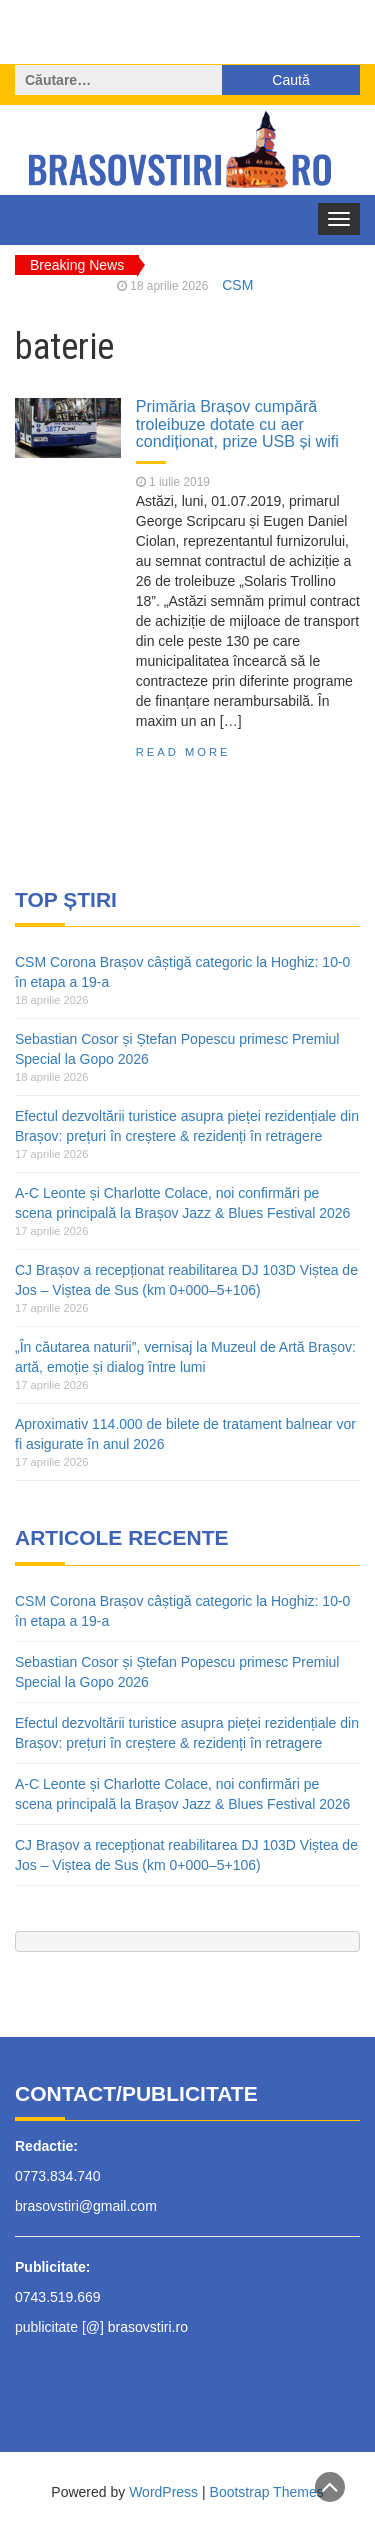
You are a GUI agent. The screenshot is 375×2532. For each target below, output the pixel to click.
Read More (183, 752)
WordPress (163, 2492)
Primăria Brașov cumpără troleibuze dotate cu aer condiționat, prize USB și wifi (237, 423)
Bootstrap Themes (267, 2492)
